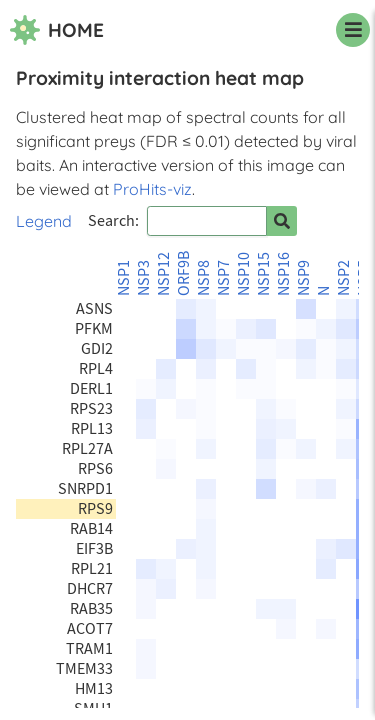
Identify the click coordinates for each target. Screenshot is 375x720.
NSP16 (284, 274)
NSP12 (164, 274)
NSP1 (124, 278)
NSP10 (244, 274)
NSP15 (264, 274)
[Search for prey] (282, 221)
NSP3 (144, 278)
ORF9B (184, 273)
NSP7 (224, 278)
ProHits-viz (152, 189)
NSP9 (304, 278)
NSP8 (204, 278)
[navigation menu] (353, 30)
